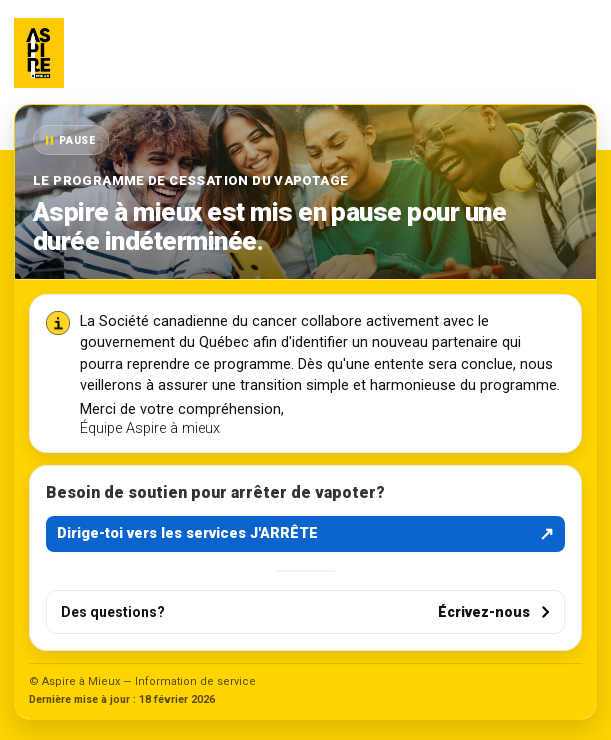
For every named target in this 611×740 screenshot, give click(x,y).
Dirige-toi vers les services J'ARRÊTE (305, 534)
